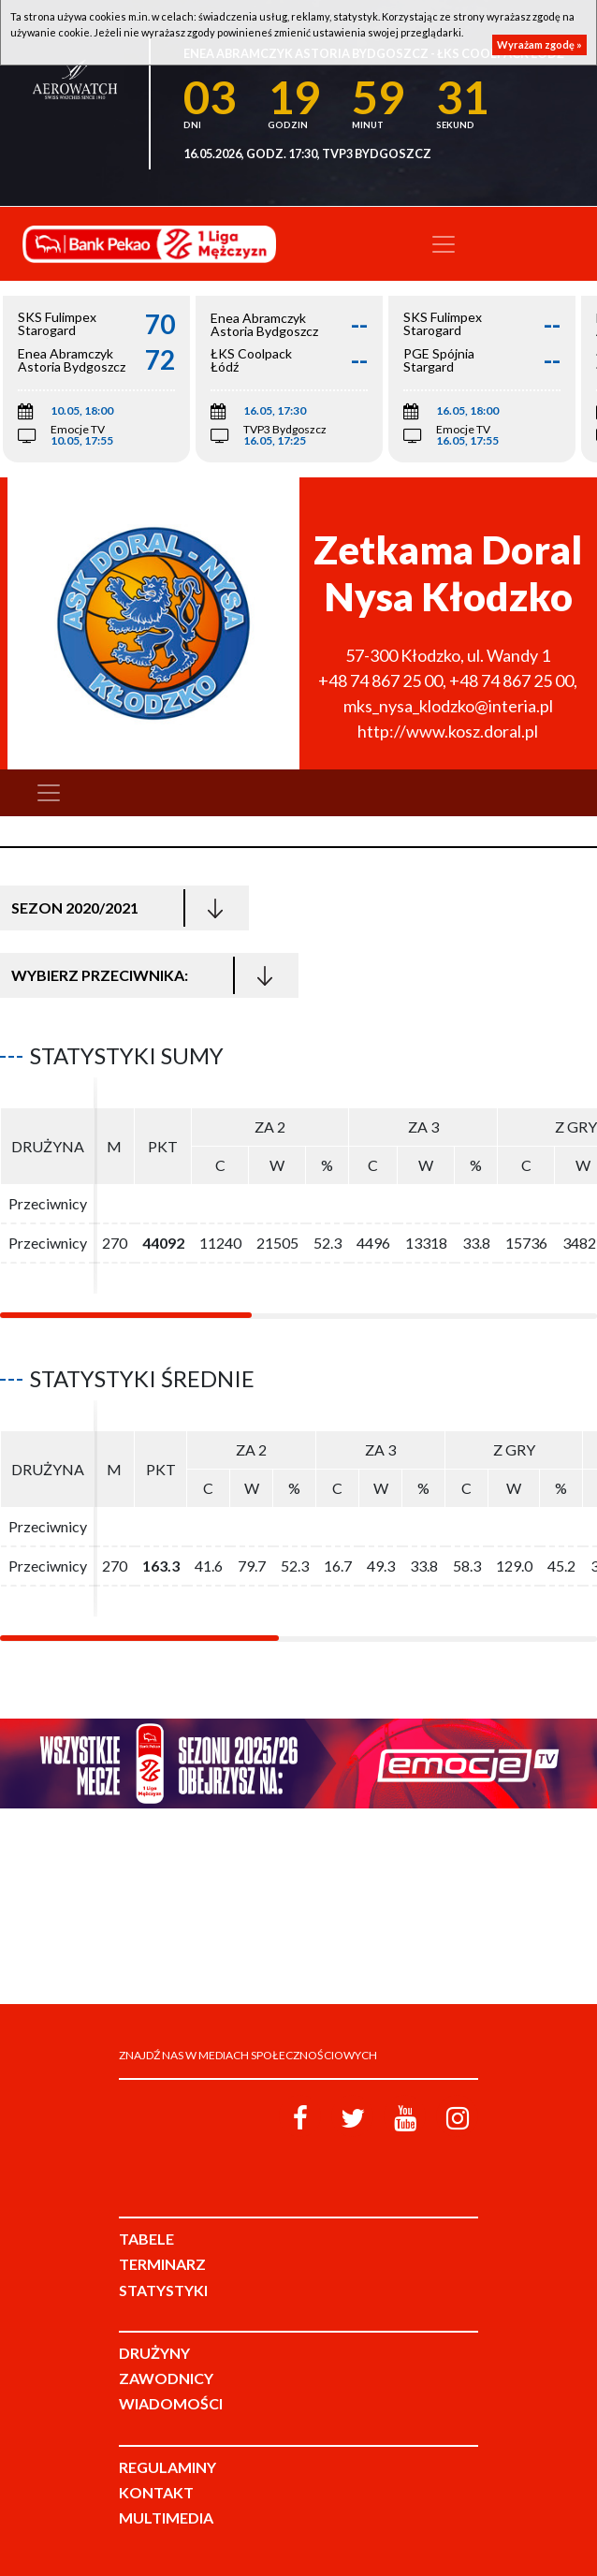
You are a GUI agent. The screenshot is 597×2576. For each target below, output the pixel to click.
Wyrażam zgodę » (539, 44)
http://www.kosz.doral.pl (447, 731)
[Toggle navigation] (443, 244)
